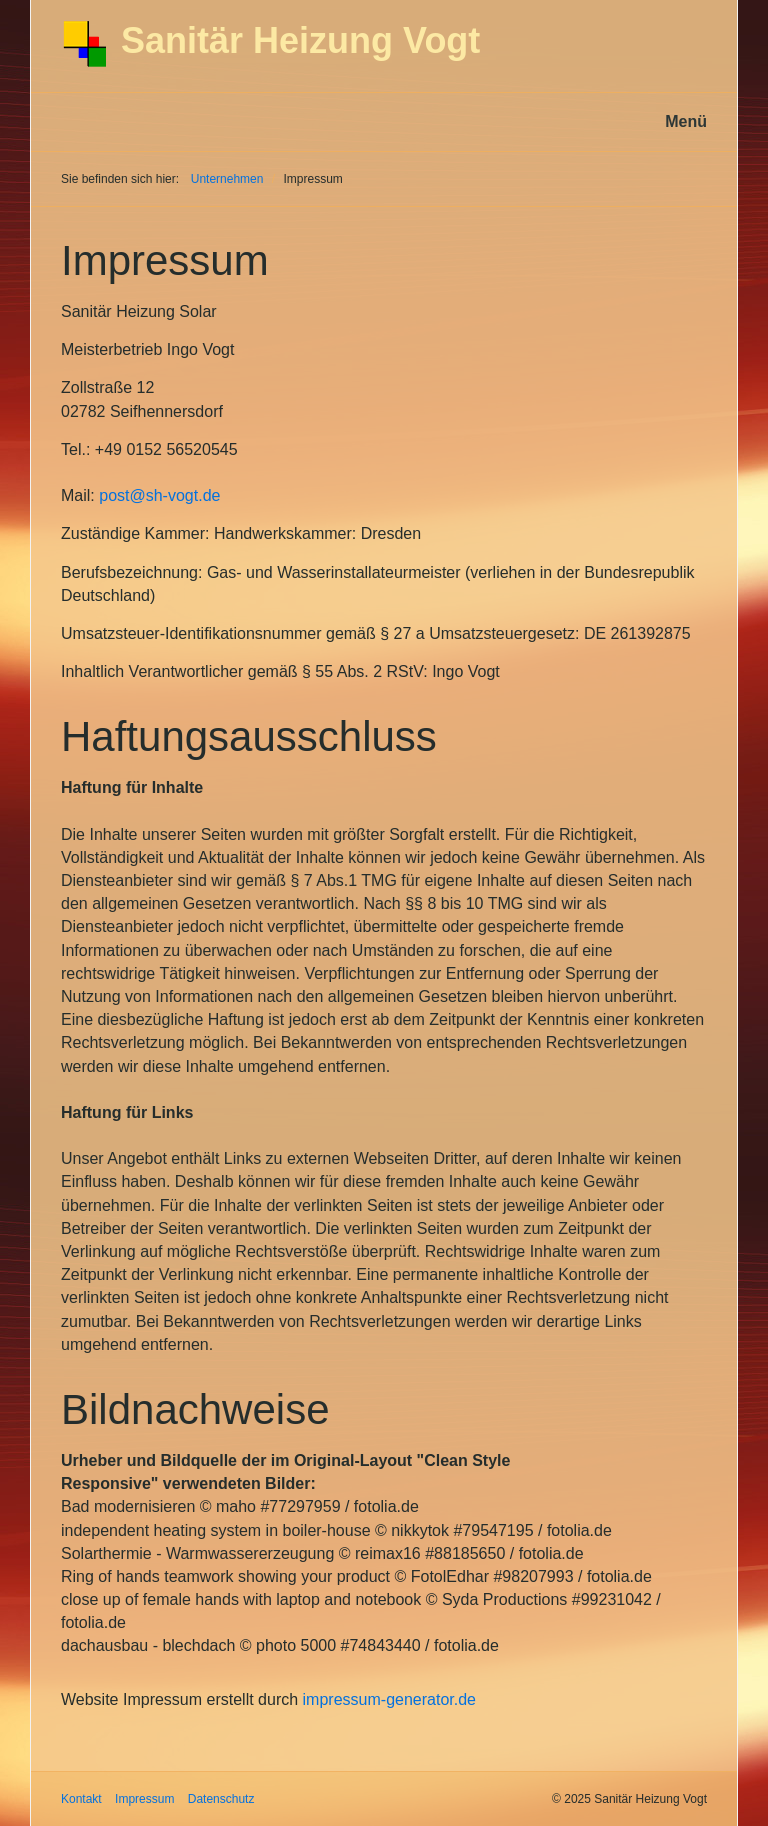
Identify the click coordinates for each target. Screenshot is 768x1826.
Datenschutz (221, 1799)
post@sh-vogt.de (159, 495)
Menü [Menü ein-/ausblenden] (686, 121)
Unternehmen (227, 179)
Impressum (144, 1799)
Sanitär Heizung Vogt (300, 40)
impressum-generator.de (389, 1699)
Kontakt (81, 1799)
